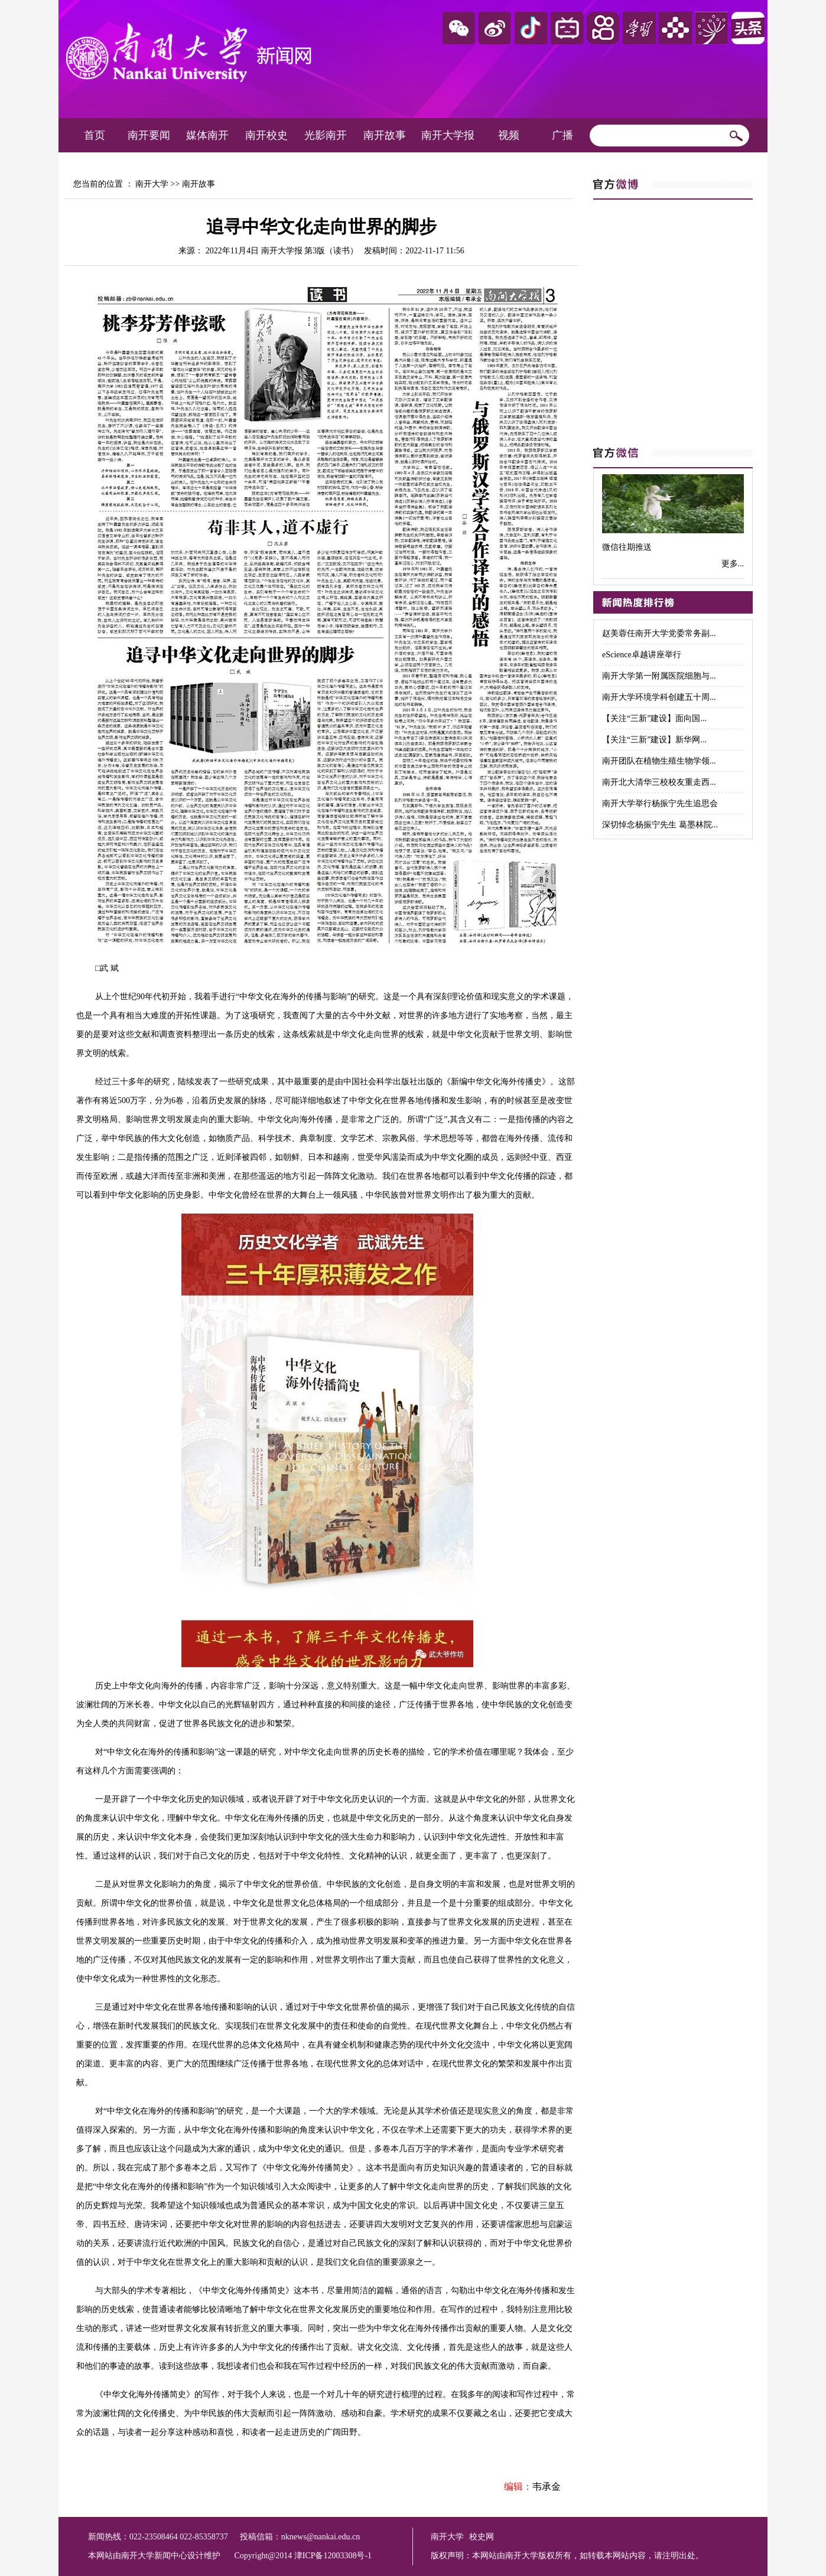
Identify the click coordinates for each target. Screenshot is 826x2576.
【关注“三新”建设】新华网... (654, 739)
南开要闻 (149, 135)
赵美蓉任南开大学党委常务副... (659, 633)
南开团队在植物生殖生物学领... (659, 761)
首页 (94, 135)
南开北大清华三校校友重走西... (659, 782)
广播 (562, 135)
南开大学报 (447, 135)
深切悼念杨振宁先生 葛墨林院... (660, 824)
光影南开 (325, 135)
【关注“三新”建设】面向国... (654, 718)
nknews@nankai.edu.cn (320, 2536)
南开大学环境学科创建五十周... (659, 697)
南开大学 (151, 184)
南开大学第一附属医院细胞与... (659, 675)
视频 (508, 135)
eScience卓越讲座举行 (641, 654)
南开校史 (266, 135)
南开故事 (384, 135)
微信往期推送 (627, 547)
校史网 (481, 2536)
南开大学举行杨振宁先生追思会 (660, 803)
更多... (732, 563)
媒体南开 (207, 135)
